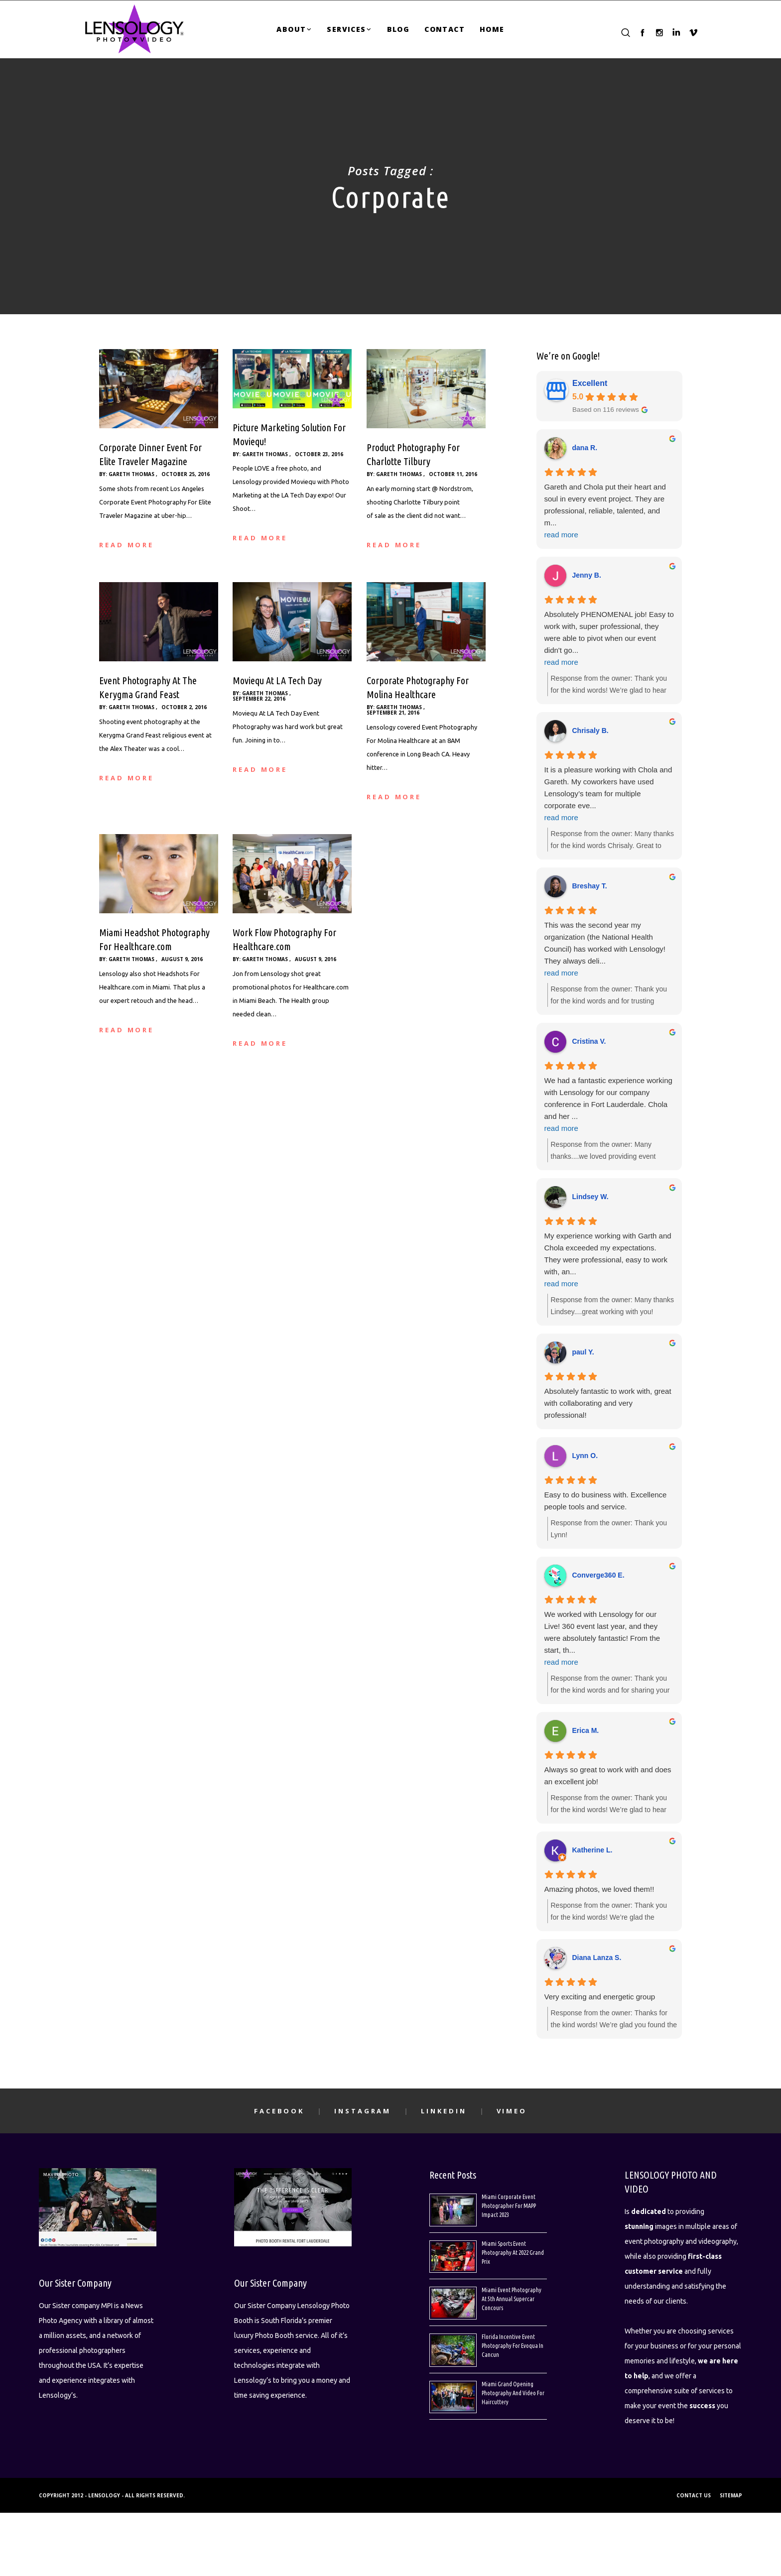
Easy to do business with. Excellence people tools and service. (605, 1500)
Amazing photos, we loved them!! (599, 1889)
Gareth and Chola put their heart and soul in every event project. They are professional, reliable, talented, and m (609, 512)
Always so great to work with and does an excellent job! (607, 1775)
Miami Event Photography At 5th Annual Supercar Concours (511, 2299)
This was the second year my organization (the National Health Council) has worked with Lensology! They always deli (609, 950)
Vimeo (512, 2110)
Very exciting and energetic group (599, 1996)
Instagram (362, 2110)
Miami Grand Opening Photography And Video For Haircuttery (513, 2393)
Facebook (279, 2110)
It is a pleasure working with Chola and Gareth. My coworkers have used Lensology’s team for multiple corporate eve (609, 794)
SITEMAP (731, 2495)
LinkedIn (443, 2110)
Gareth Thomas (131, 474)
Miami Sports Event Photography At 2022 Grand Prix (513, 2252)
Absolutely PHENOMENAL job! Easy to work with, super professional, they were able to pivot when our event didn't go (609, 639)
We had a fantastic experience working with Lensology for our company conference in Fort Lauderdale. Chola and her (609, 1105)
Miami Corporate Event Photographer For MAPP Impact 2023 (509, 2206)
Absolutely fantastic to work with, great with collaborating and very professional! (607, 1403)
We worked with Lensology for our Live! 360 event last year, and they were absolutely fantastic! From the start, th (609, 1639)
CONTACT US (693, 2495)
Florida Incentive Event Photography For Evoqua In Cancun (512, 2345)
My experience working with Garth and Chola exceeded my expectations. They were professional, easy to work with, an (609, 1260)
